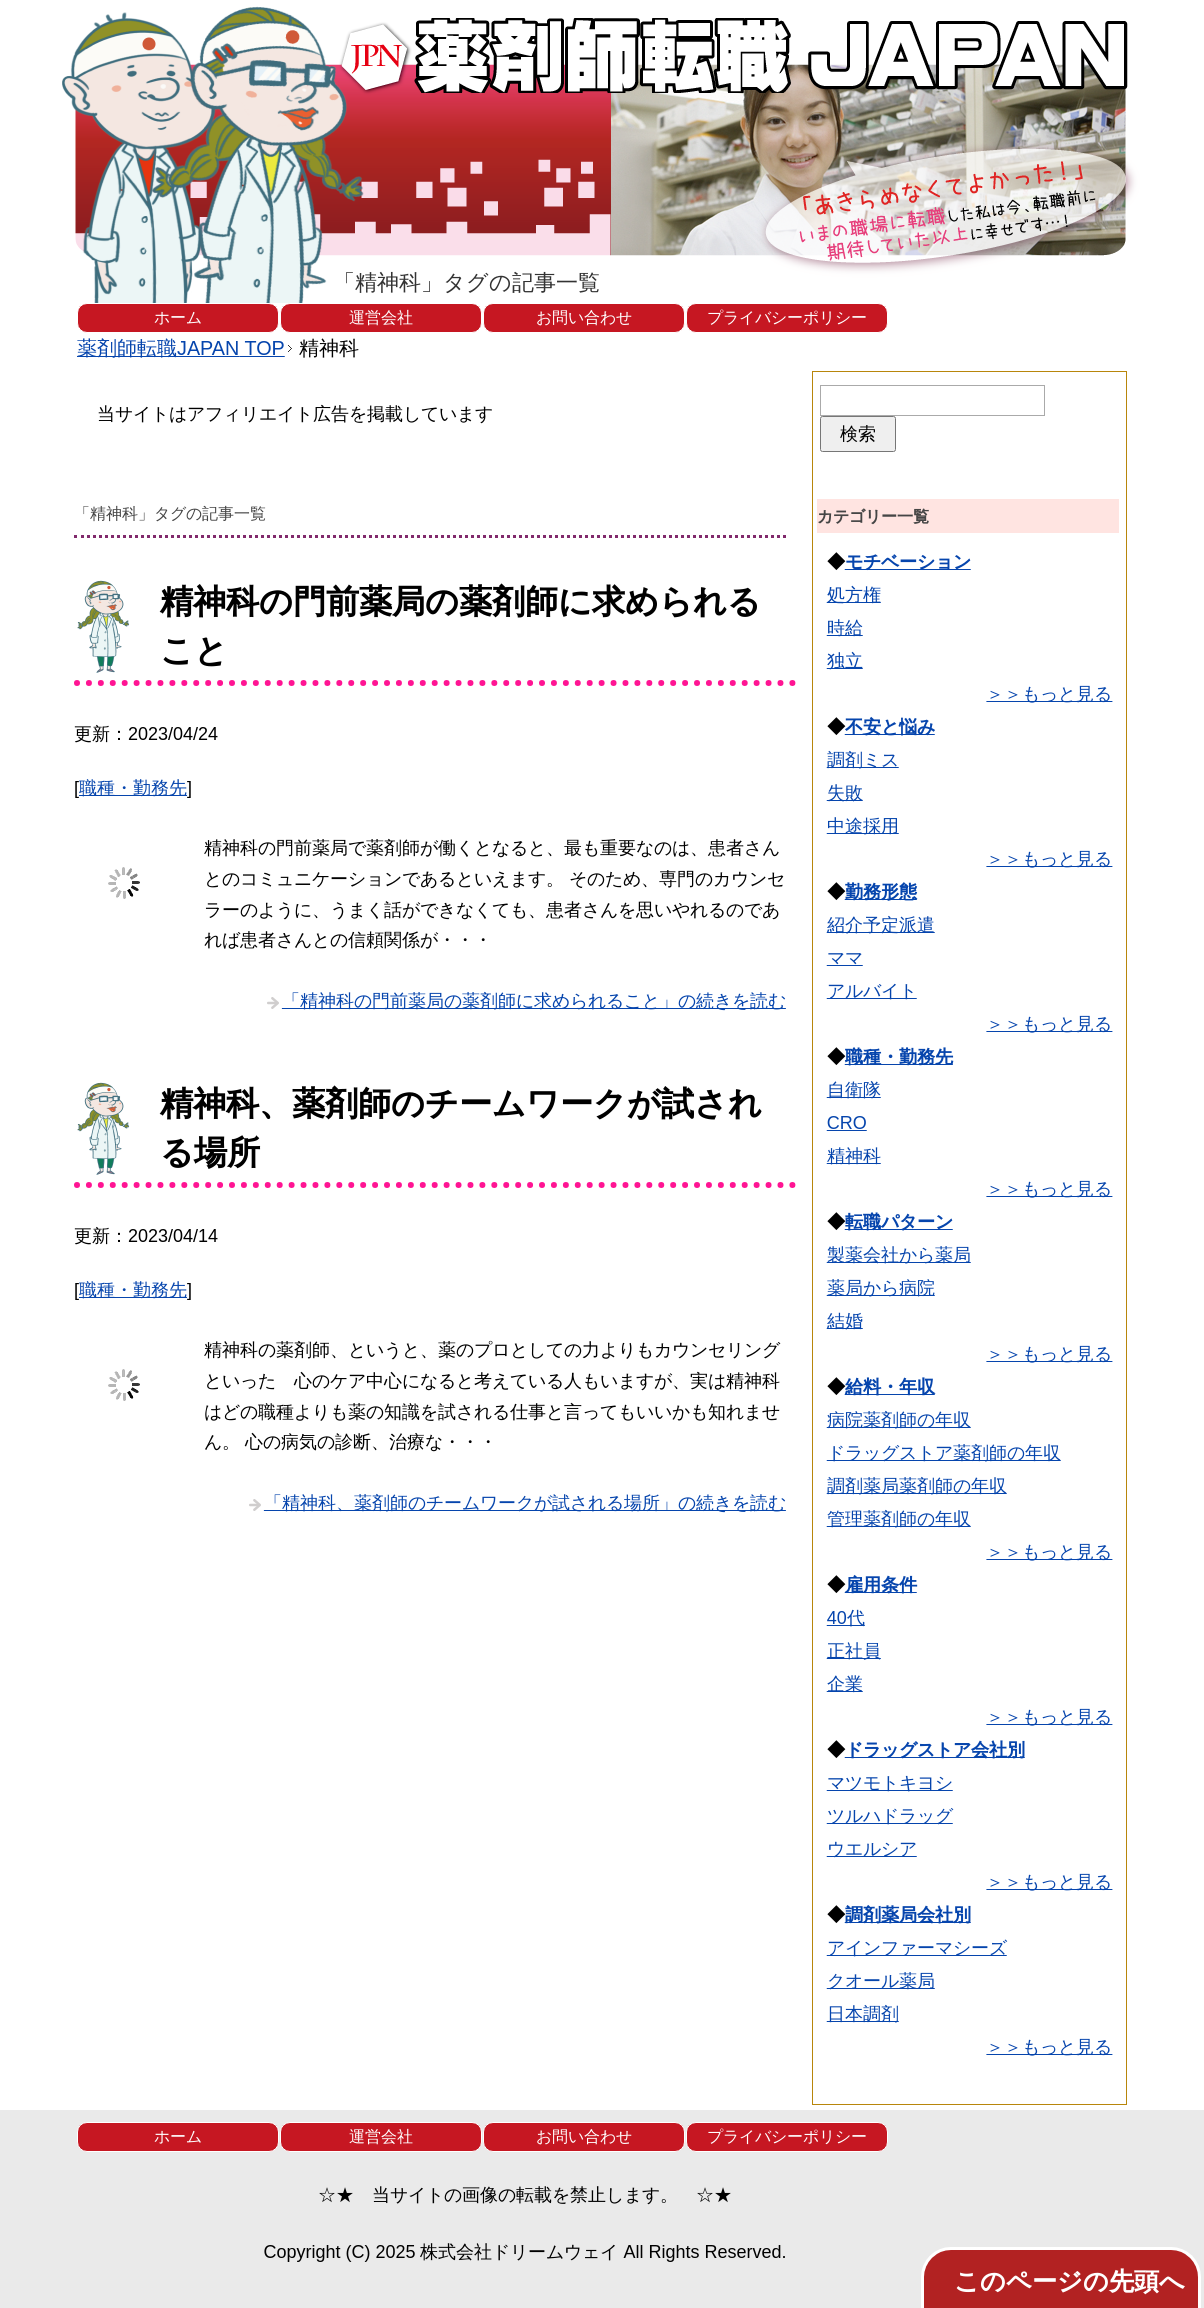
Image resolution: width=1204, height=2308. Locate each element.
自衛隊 (854, 1090)
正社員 (854, 1651)
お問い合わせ (584, 317)
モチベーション (908, 562)
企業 (845, 1684)
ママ (845, 958)
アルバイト (872, 991)
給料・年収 (890, 1387)
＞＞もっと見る (1049, 694)
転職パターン (899, 1222)
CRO (847, 1123)
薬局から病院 (881, 1288)
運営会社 (381, 317)
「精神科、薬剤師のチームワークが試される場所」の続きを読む (525, 1503)
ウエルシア (872, 1849)
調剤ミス (863, 760)
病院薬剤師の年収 (899, 1420)
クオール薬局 (881, 1981)
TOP (181, 348)
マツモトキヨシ (890, 1783)
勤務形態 (881, 892)
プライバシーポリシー (787, 317)
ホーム (178, 317)
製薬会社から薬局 (899, 1255)
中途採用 (863, 826)
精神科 (854, 1156)
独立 (845, 661)
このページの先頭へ (1069, 2281)
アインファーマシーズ (917, 1948)
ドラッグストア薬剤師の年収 (944, 1453)
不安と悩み (890, 727)
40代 (846, 1618)
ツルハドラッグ (890, 1816)
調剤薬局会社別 (908, 1915)
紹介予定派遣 (881, 925)
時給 (845, 628)
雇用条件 (881, 1585)
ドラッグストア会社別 (935, 1750)
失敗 (845, 793)
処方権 (854, 595)
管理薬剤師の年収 (899, 1519)
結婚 (845, 1321)
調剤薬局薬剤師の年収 (917, 1486)
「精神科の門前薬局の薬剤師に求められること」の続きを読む (534, 1001)
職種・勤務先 (133, 788)
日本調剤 (863, 2014)
